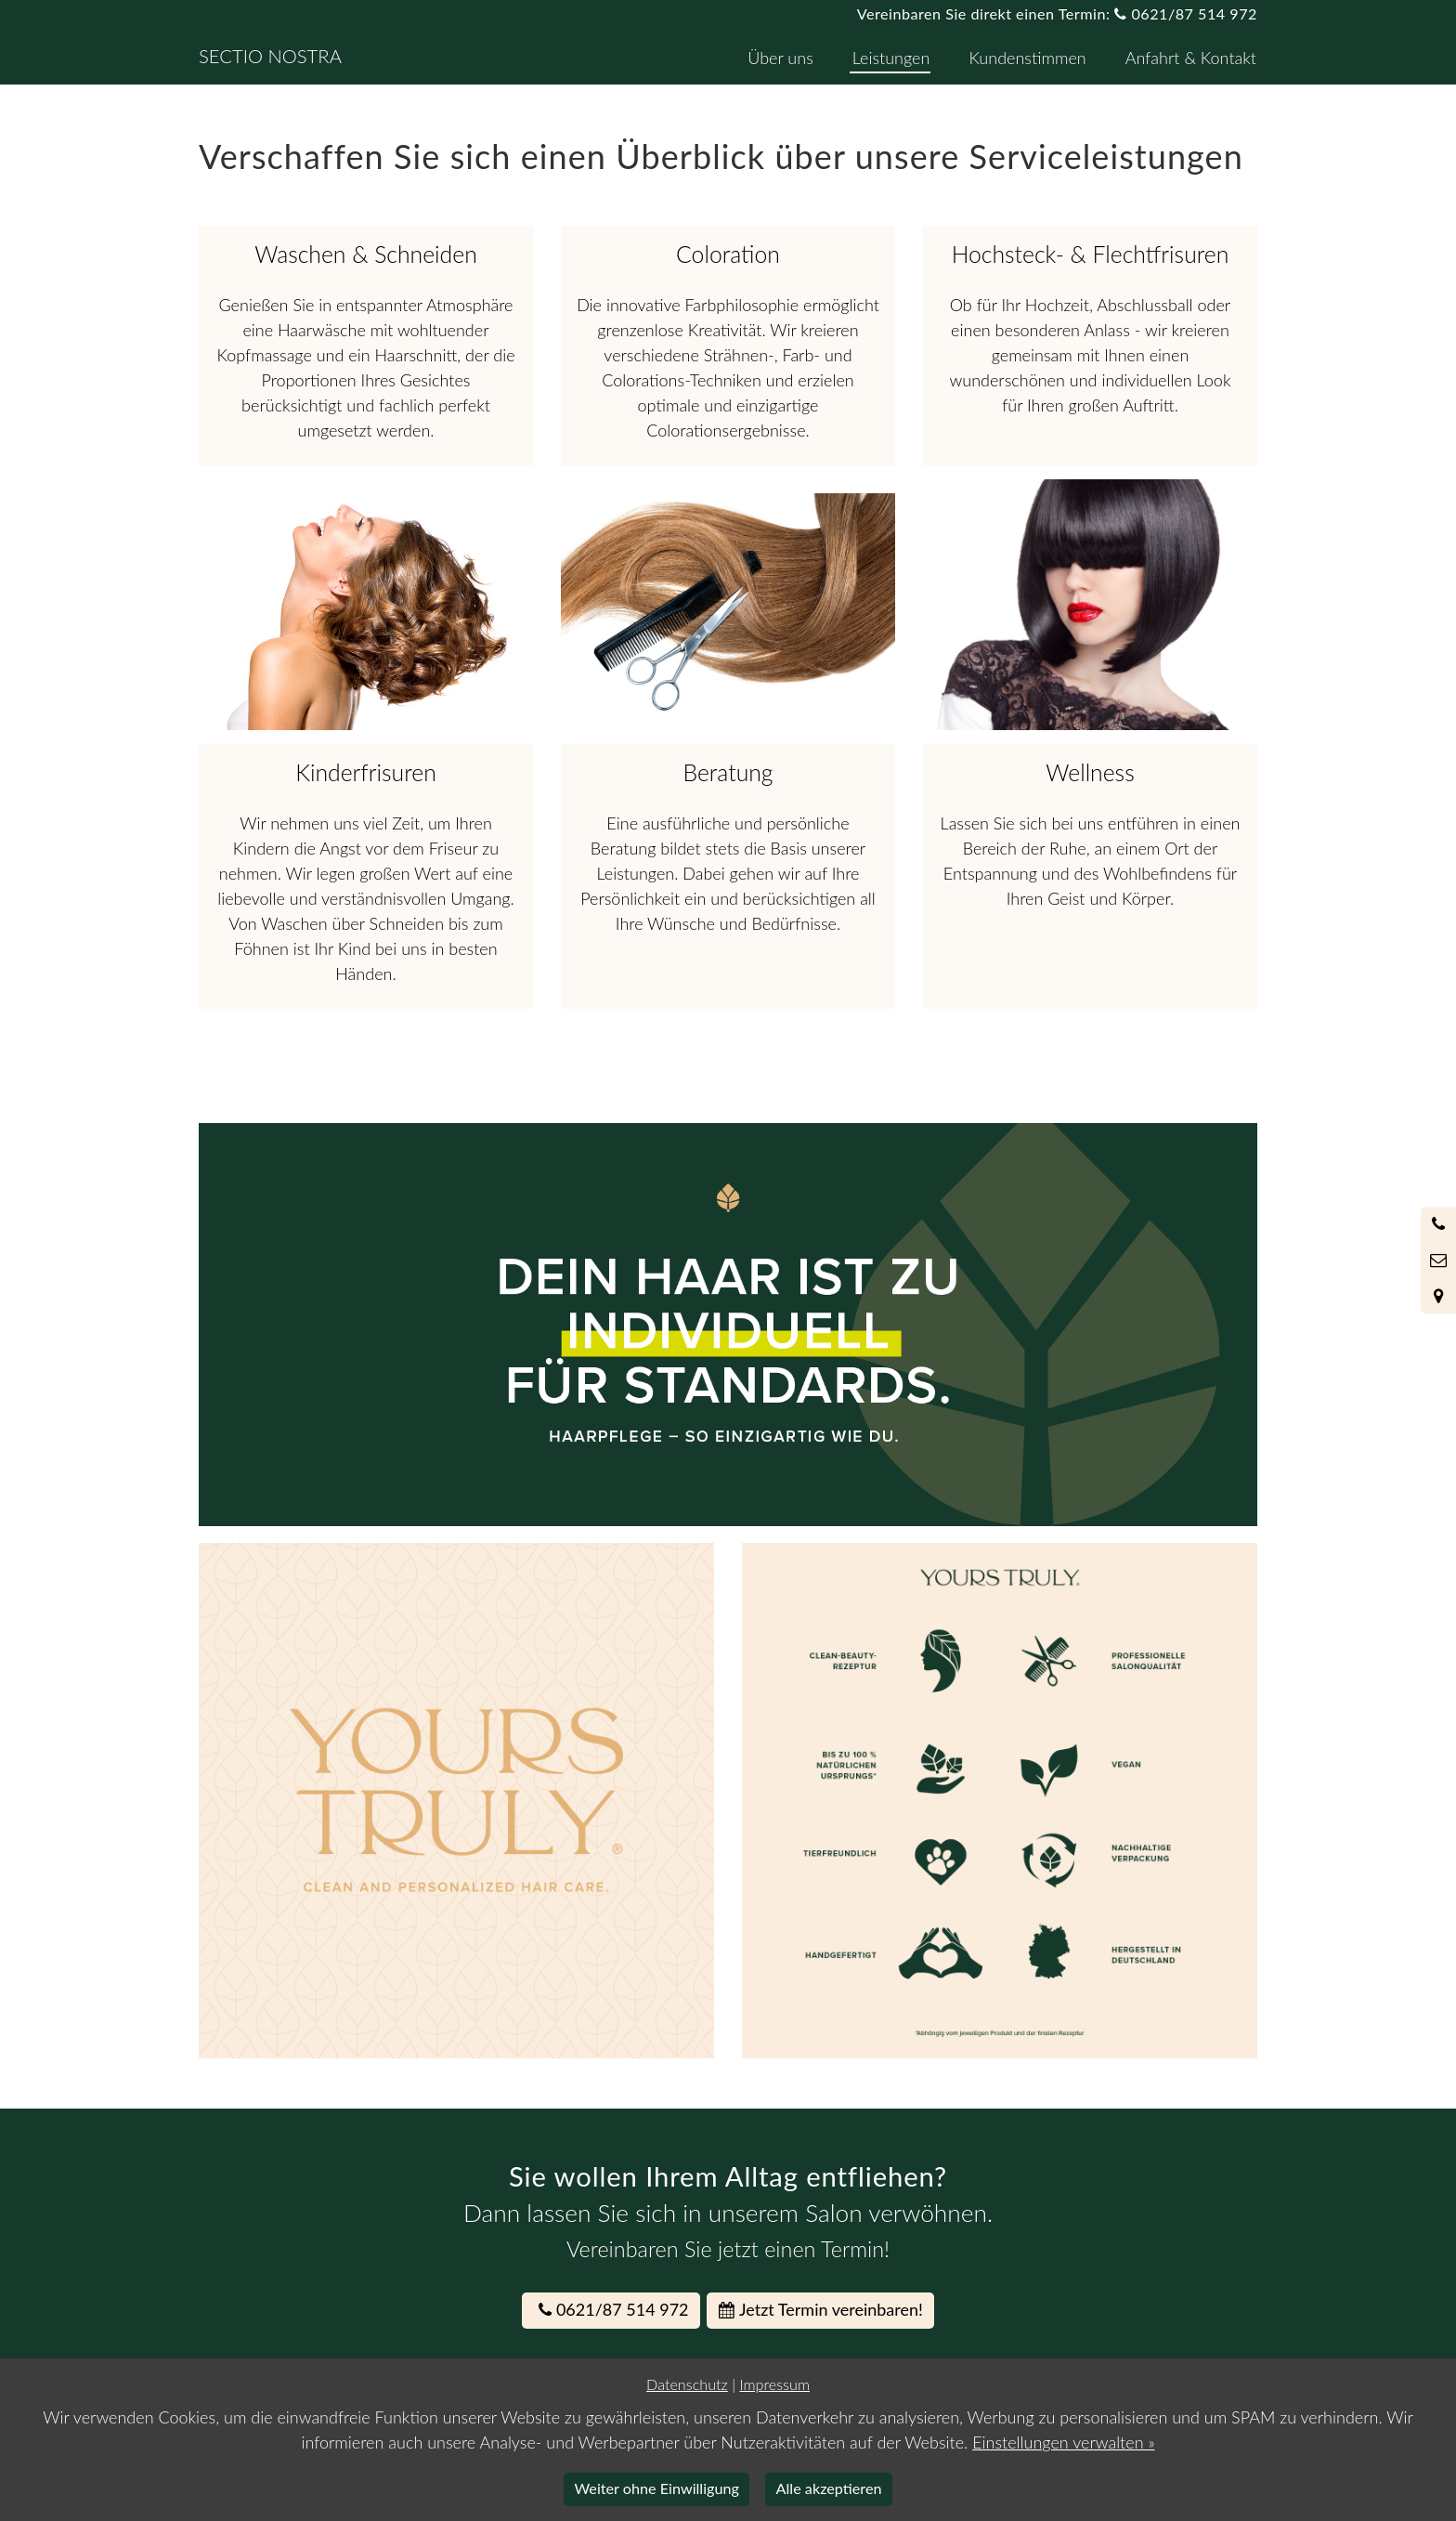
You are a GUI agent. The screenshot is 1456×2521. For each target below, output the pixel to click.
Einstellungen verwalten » (1063, 2442)
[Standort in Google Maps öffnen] (1438, 1295)
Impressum (774, 2384)
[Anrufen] (1438, 1224)
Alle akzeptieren (829, 2488)
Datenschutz (687, 2384)
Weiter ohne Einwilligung (657, 2488)
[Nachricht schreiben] (1438, 1260)
